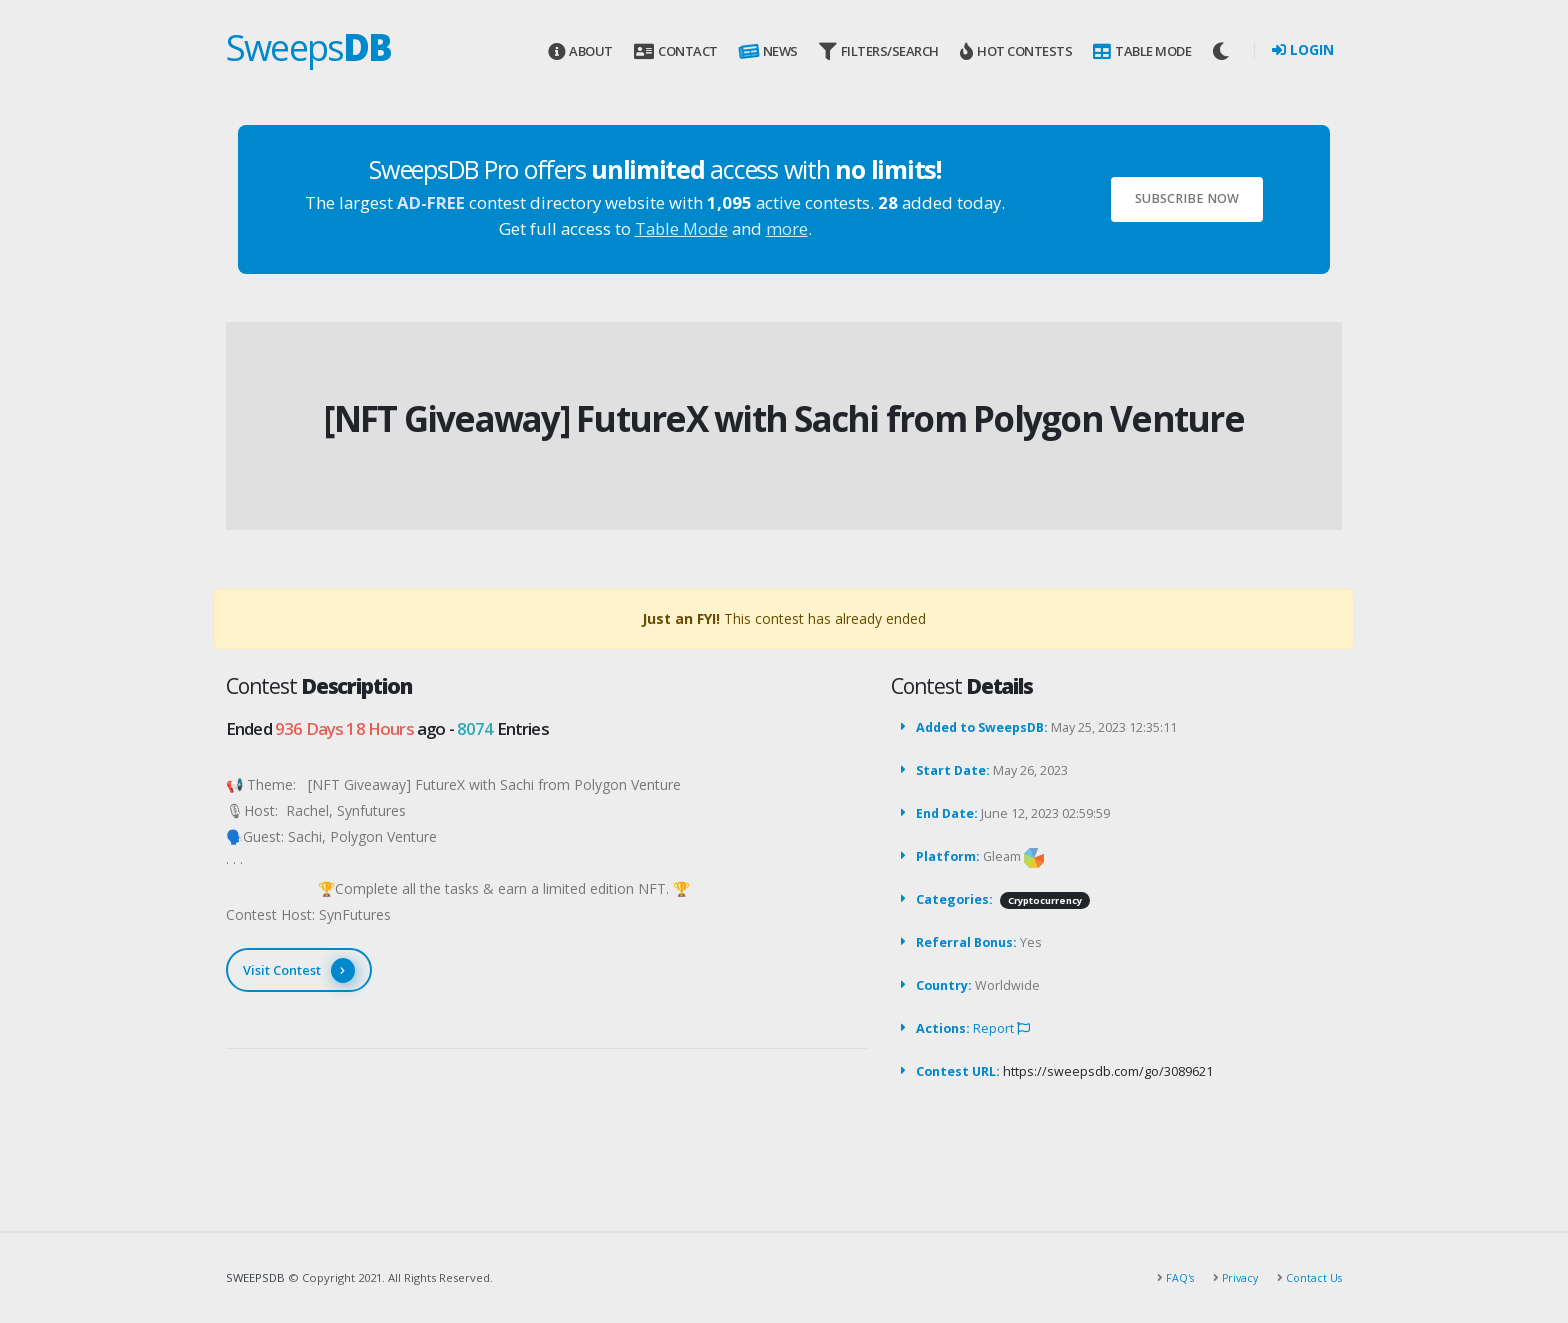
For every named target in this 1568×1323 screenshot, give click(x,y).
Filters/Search (879, 51)
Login (1303, 49)
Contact (675, 51)
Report (1001, 1028)
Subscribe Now (1187, 198)
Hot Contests (1016, 51)
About (580, 51)
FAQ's (1173, 1277)
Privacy (1235, 1277)
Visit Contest (299, 970)
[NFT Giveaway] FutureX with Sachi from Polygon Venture (784, 418)
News (767, 52)
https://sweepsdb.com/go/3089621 (1108, 1071)
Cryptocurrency (1045, 900)
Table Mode (1142, 51)
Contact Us (1311, 1277)
